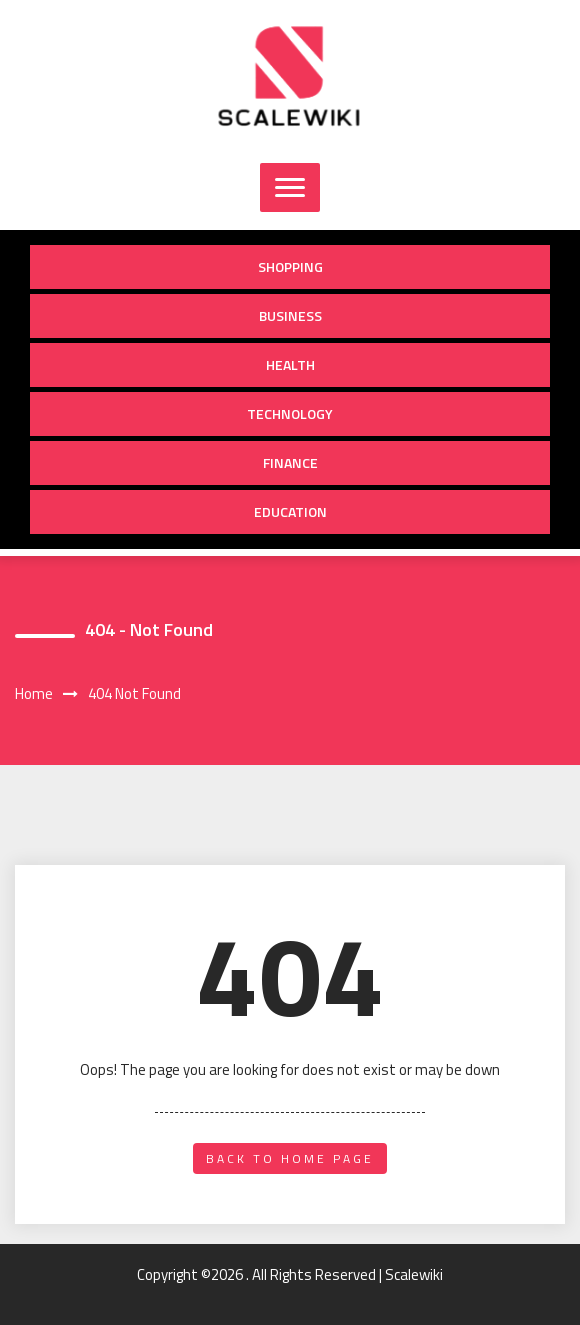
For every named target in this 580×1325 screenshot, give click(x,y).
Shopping (290, 266)
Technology (290, 413)
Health (290, 364)
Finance (290, 462)
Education (290, 511)
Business (290, 315)
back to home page (290, 1158)
